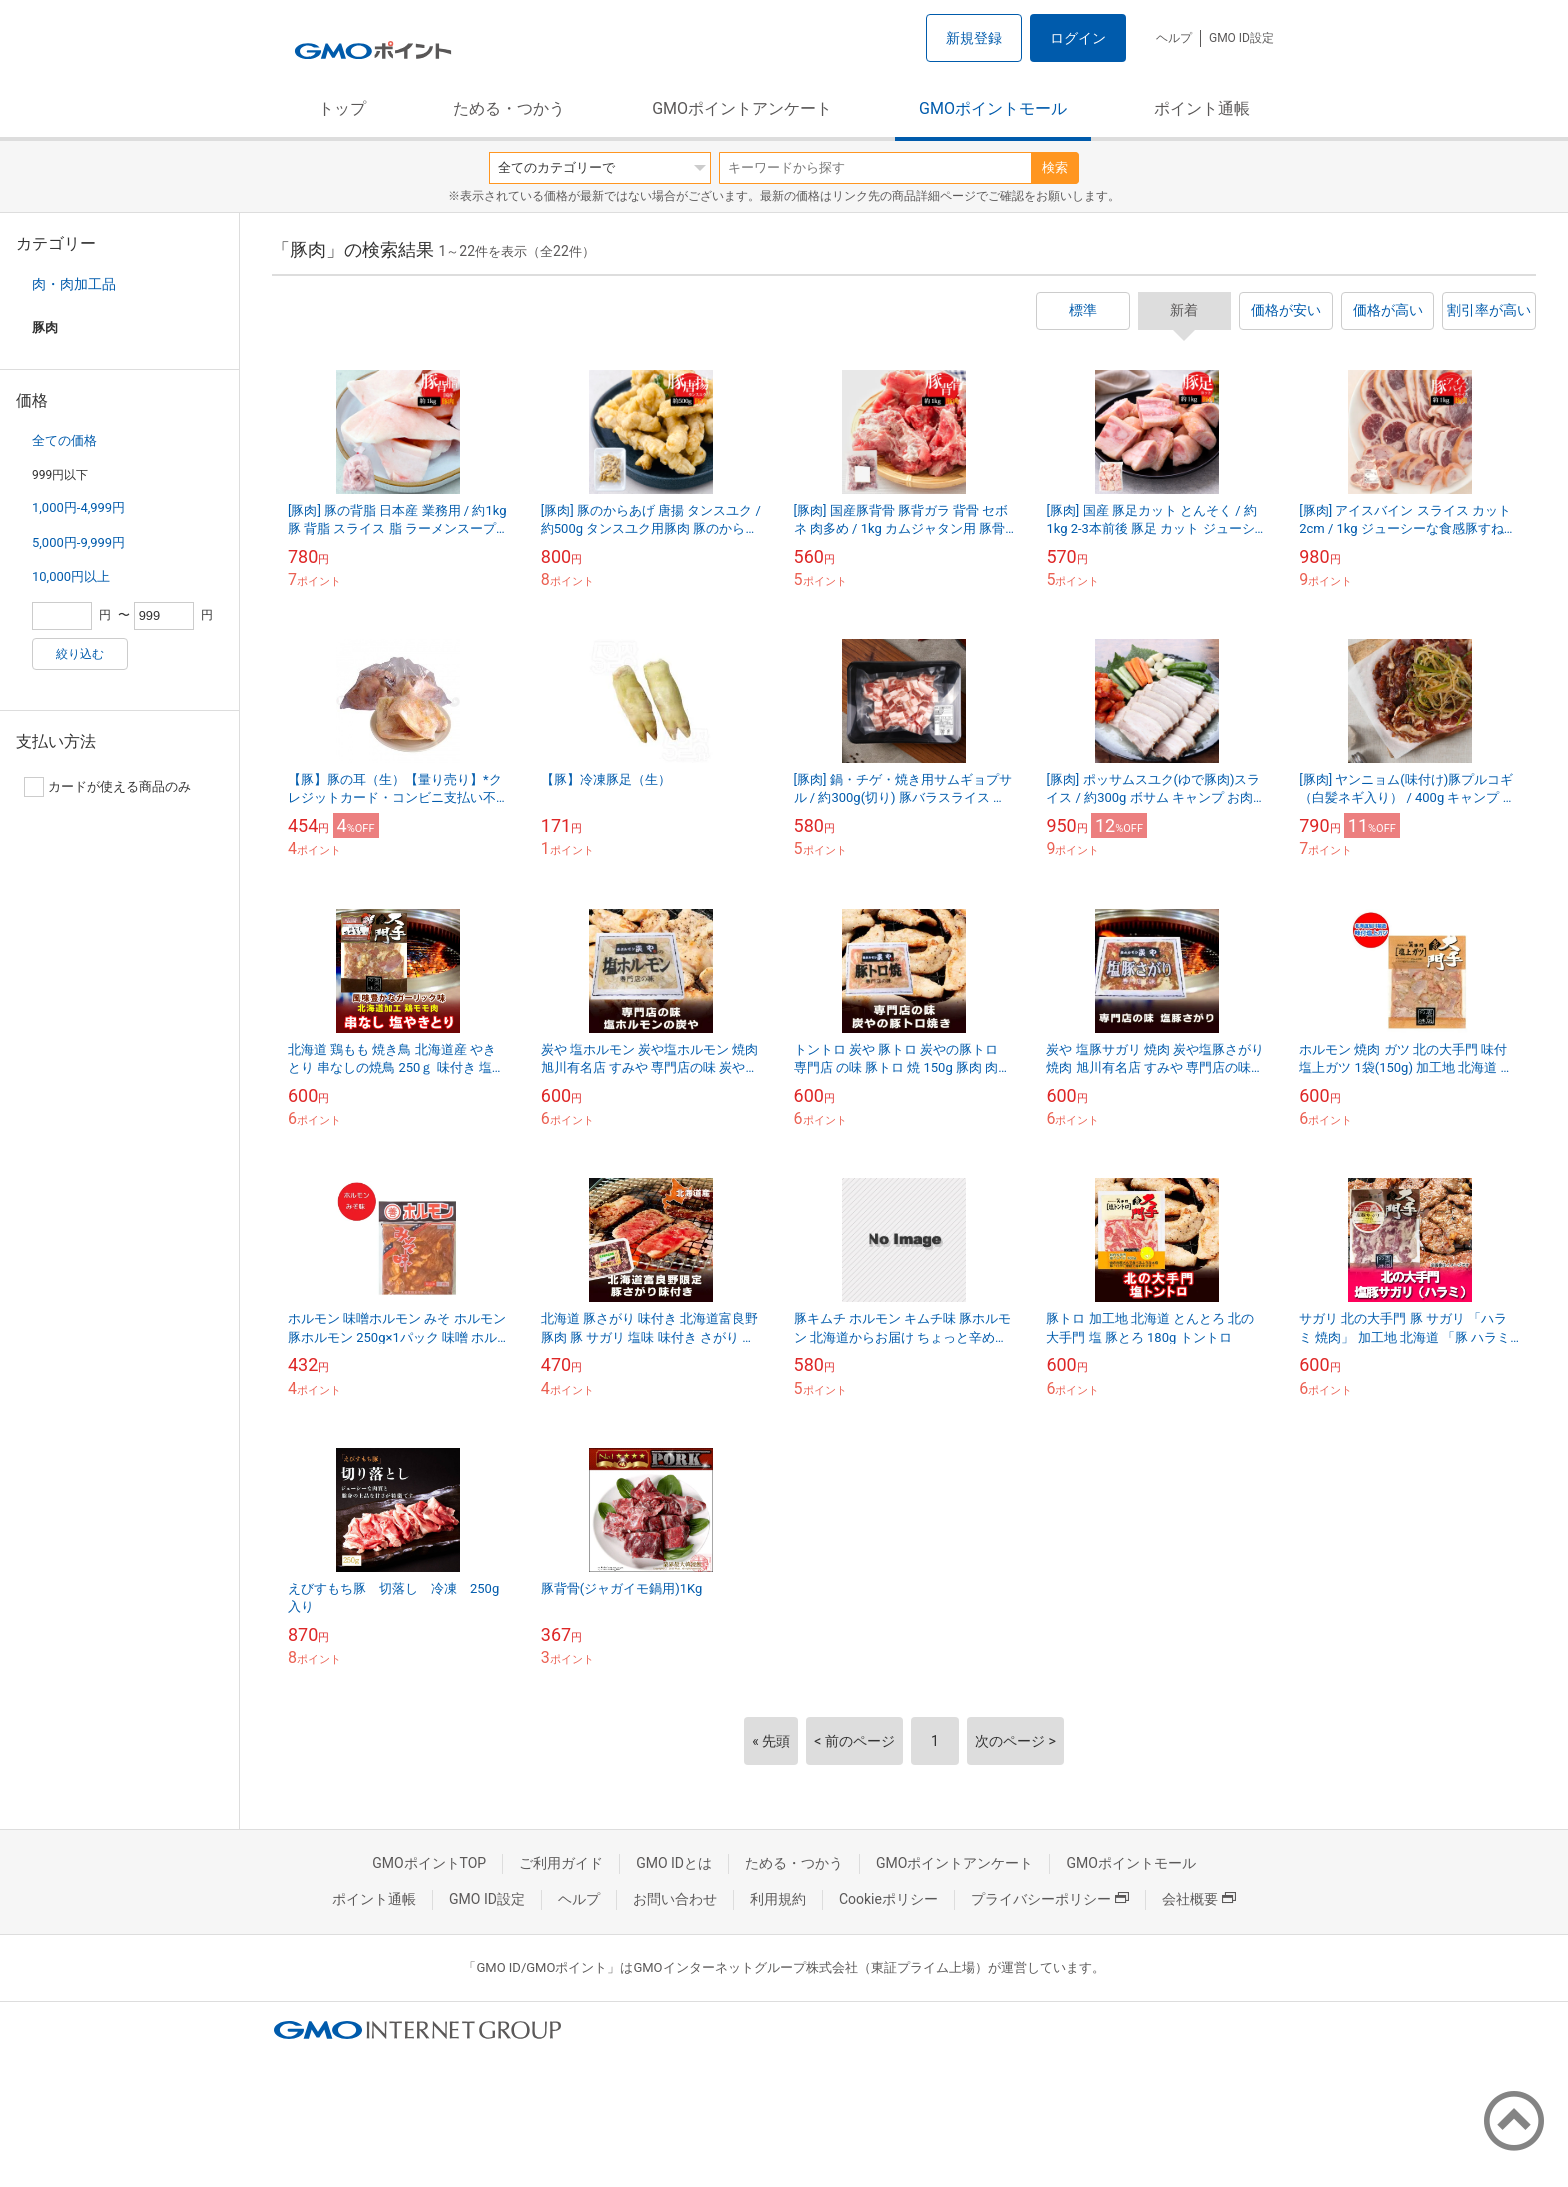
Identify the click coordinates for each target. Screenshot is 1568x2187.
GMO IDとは (674, 1863)
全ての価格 (64, 440)
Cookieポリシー (888, 1899)
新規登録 (974, 38)
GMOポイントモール (993, 108)
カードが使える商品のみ (107, 787)
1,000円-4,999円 (78, 507)
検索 (1055, 167)
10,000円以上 (71, 576)
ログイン (1078, 38)
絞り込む (80, 654)
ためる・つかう (509, 108)
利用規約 (778, 1899)
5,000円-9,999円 (78, 542)
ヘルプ (1174, 38)
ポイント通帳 (1202, 108)
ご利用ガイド (561, 1863)
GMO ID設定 (1241, 38)
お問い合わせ (675, 1899)
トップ (342, 108)
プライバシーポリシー (1050, 1899)
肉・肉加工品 (74, 284)
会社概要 (1199, 1899)
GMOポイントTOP (429, 1863)
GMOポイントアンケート (742, 108)
